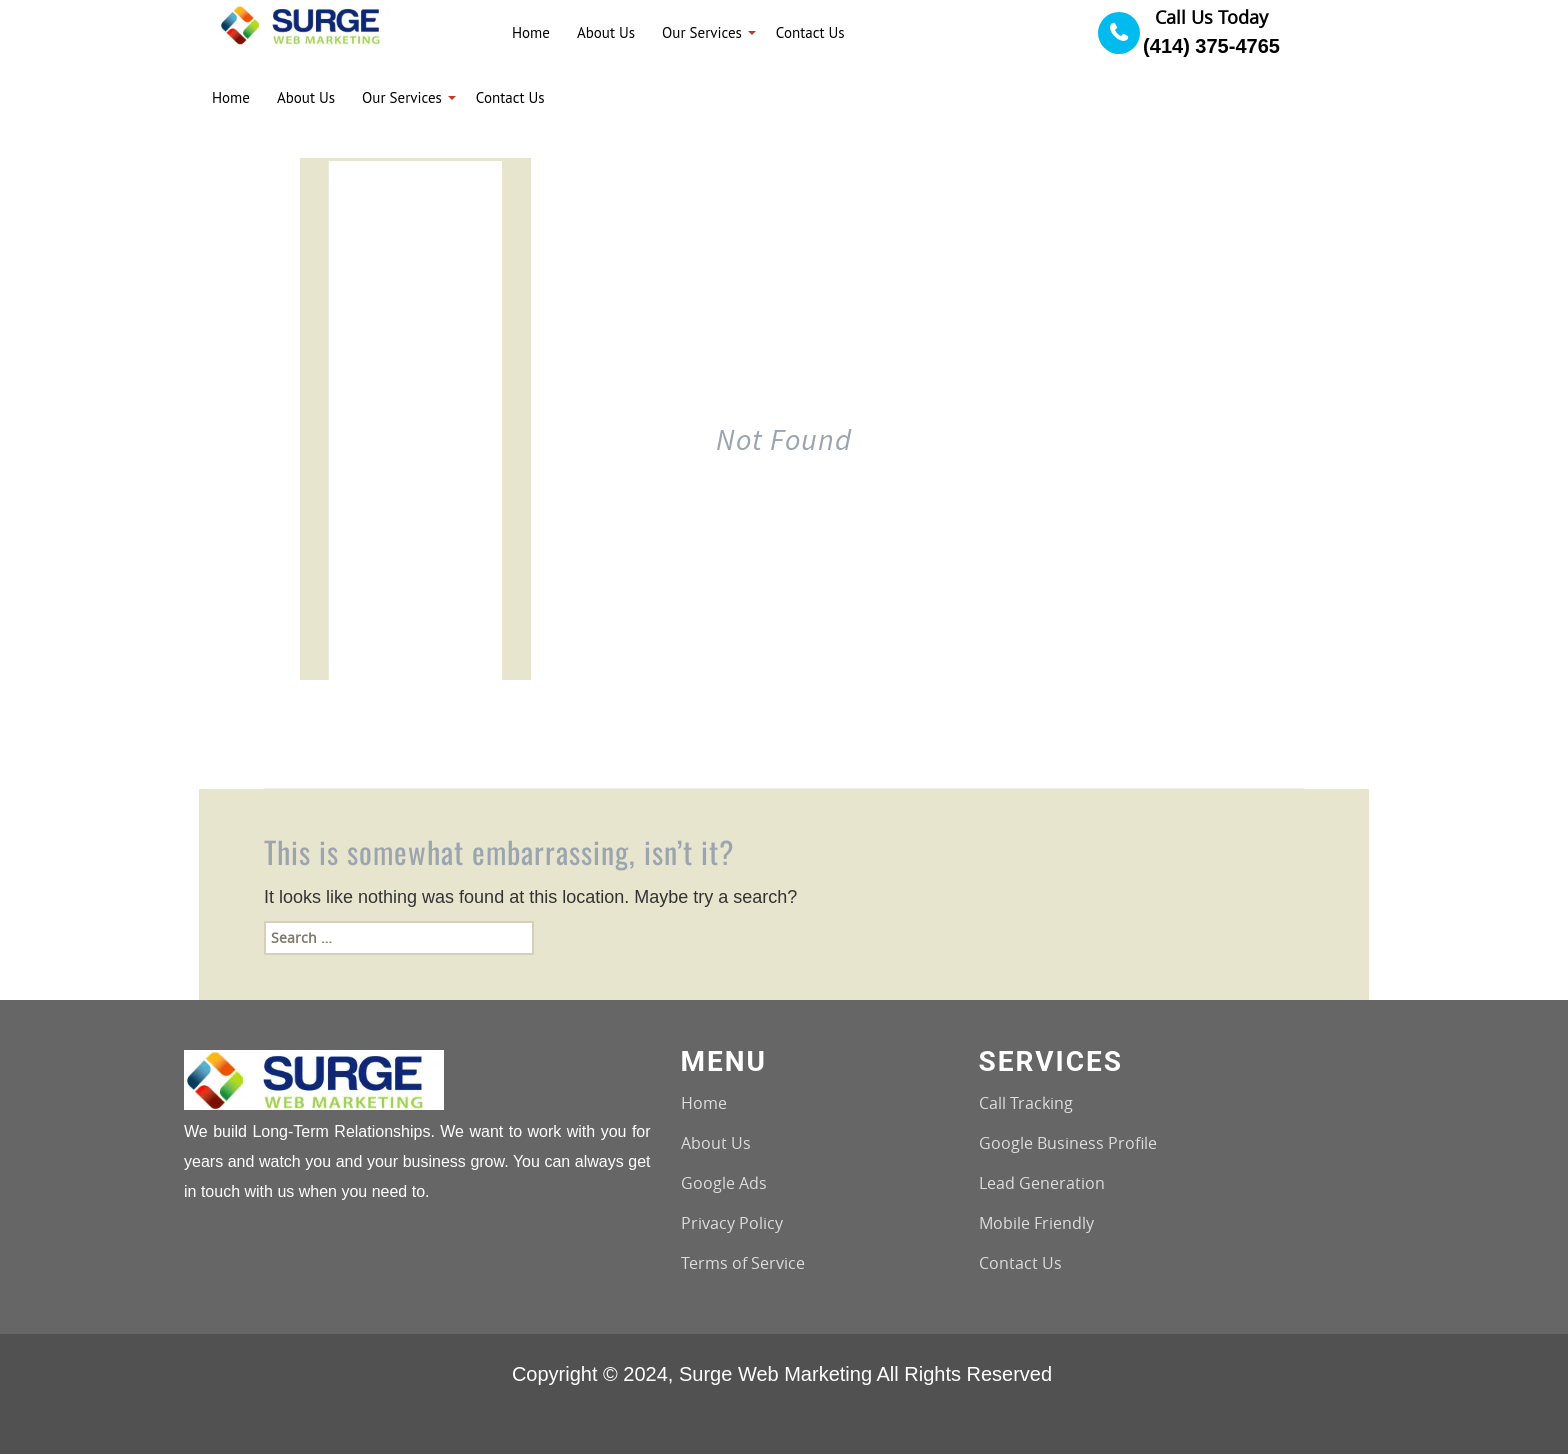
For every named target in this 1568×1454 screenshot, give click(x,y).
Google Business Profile (1068, 1143)
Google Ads (724, 1183)
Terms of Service (743, 1263)
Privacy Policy (732, 1223)
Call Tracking (1026, 1103)
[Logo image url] (306, 23)
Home (704, 1103)
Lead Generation (1042, 1183)
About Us (716, 1143)
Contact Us (1020, 1263)
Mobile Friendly (1036, 1223)
